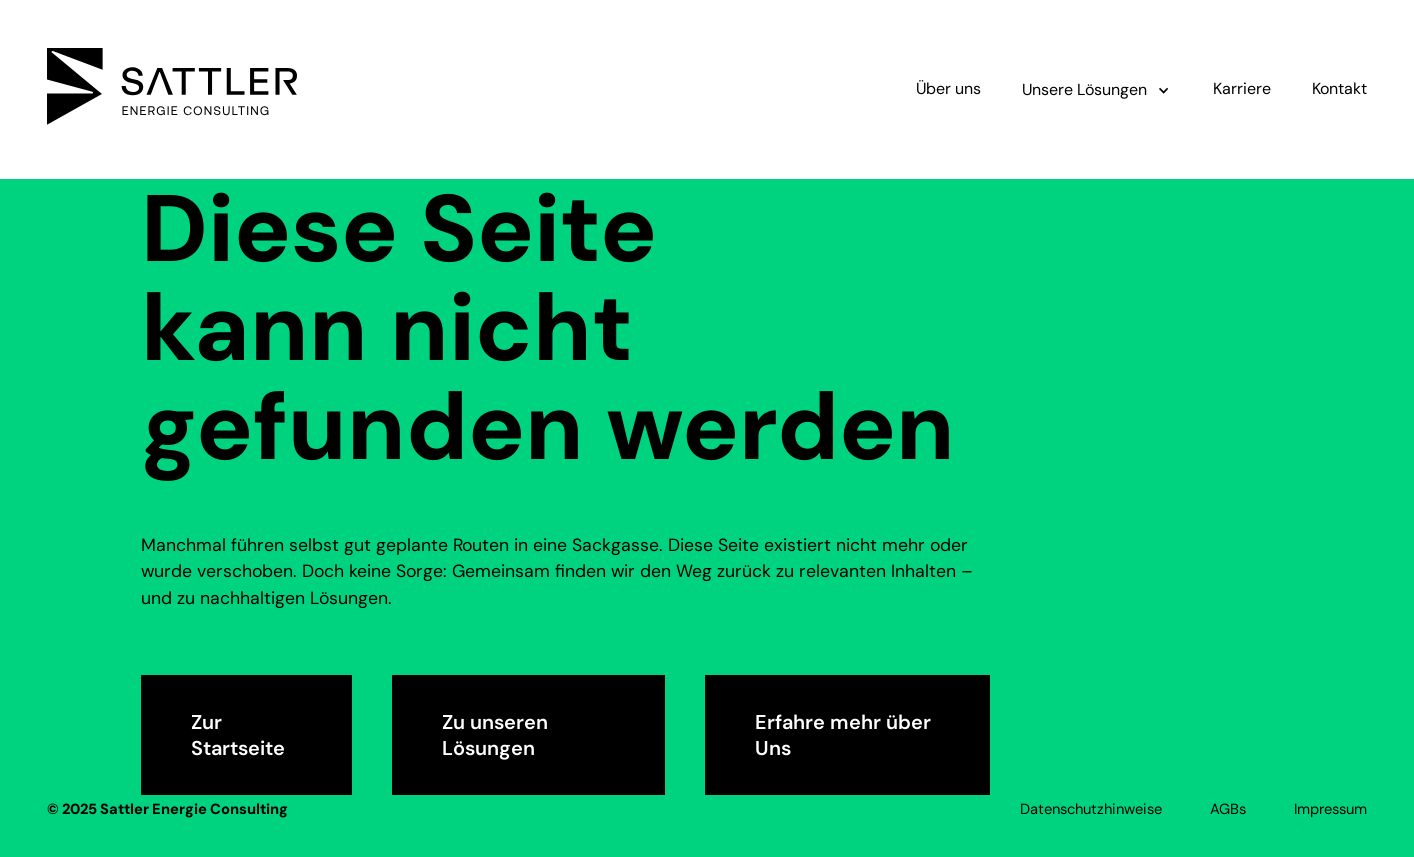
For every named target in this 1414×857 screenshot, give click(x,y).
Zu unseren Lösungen (495, 735)
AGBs (1228, 809)
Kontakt (1339, 88)
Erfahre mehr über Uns (843, 735)
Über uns (948, 88)
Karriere (1242, 88)
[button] (1096, 89)
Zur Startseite (238, 735)
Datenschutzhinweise (1091, 809)
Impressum (1330, 809)
